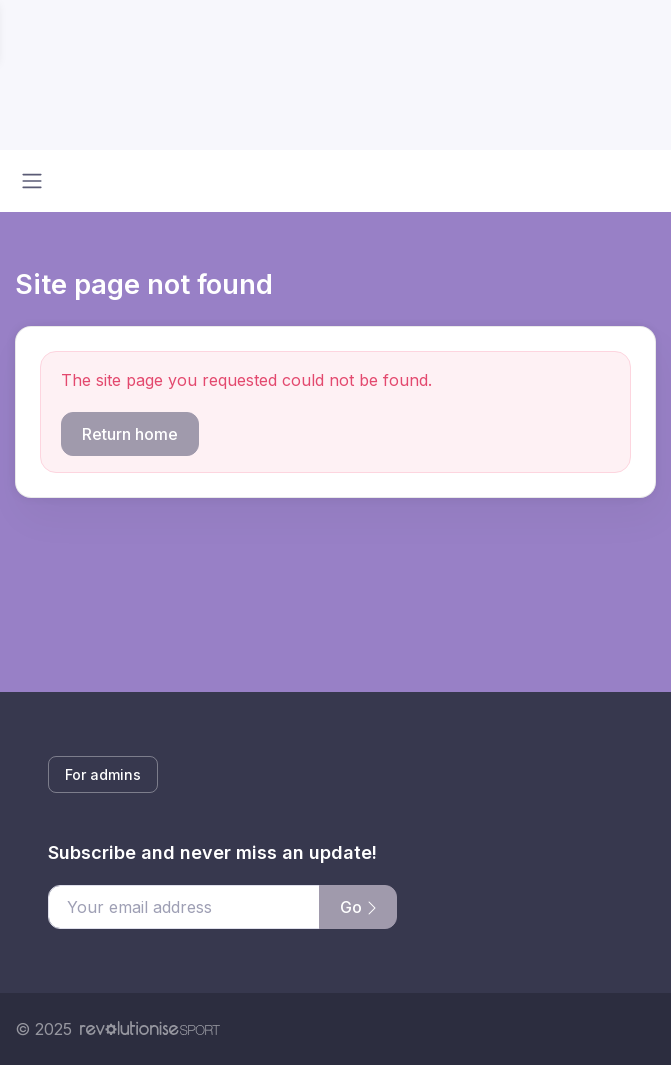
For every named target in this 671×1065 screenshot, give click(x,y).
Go (358, 907)
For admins (103, 774)
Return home (130, 434)
